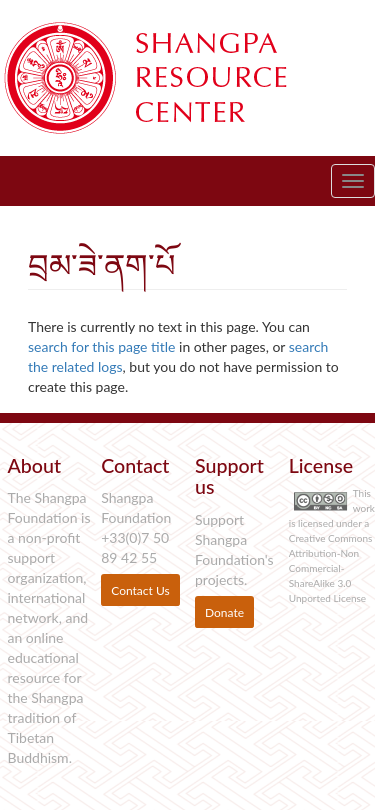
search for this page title (101, 346)
